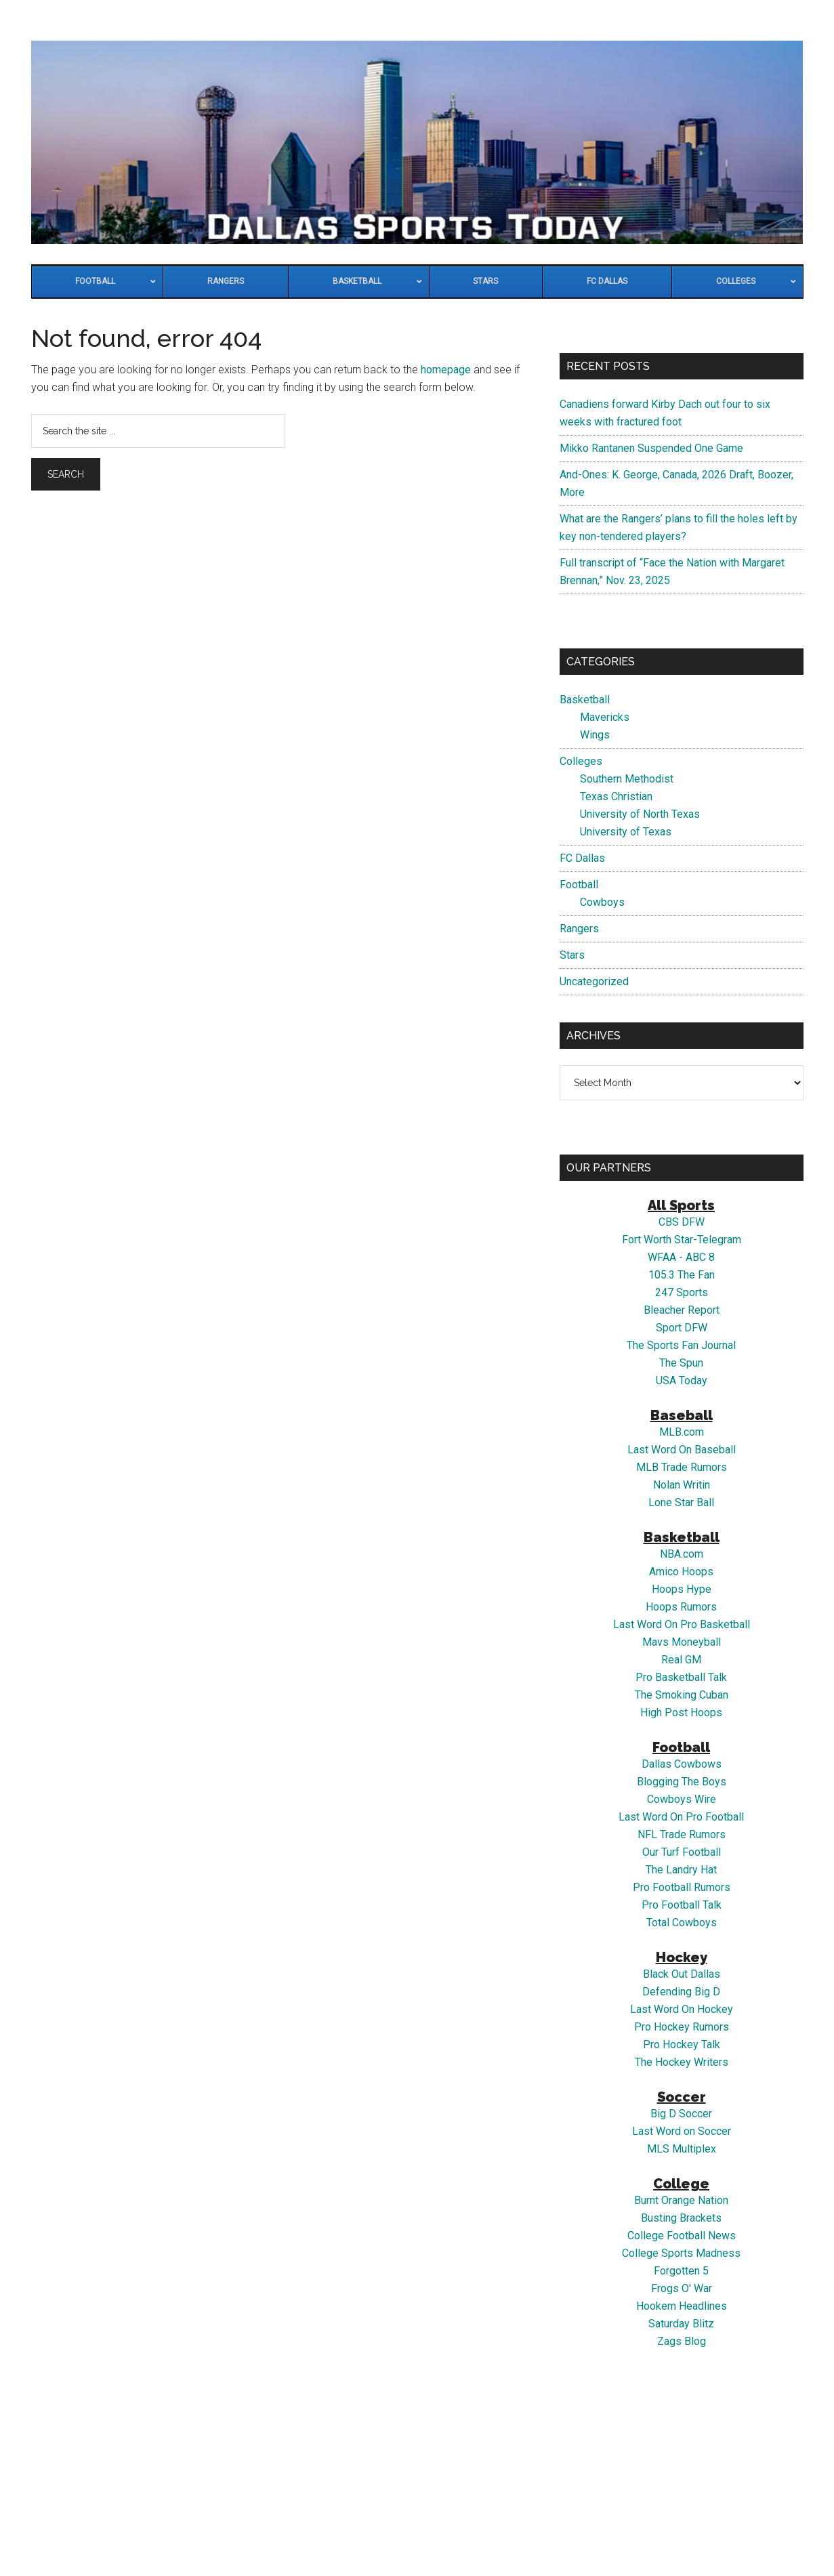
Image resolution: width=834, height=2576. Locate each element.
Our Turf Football (681, 1852)
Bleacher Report (682, 1310)
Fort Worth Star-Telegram (681, 1239)
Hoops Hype (681, 1589)
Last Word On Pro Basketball (681, 1624)
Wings (595, 734)
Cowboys (602, 902)
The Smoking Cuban (681, 1694)
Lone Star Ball (681, 1502)
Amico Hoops (681, 1571)
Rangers (579, 928)
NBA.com (681, 1553)
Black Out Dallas (681, 1974)
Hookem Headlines (681, 2306)
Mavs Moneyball (681, 1642)
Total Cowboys (681, 1922)
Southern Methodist (626, 778)
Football (579, 884)
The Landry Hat (681, 1869)
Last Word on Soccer (681, 2131)
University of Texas (625, 831)
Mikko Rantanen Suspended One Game (651, 448)
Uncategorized (594, 981)
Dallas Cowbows (682, 1764)
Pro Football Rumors (681, 1887)
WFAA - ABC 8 (681, 1257)
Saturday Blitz (681, 2323)
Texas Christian (616, 796)
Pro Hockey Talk (681, 2044)
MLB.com (681, 1432)
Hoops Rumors (681, 1606)
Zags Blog (681, 2341)
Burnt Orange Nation (681, 2200)
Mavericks (604, 717)
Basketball (585, 699)
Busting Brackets (681, 2217)
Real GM (681, 1659)
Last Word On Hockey (681, 2009)
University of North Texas (640, 814)
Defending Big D (681, 1991)
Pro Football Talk (682, 1904)
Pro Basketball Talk (681, 1677)
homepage (446, 369)
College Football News (681, 2235)
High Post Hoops (681, 1712)
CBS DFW (682, 1222)
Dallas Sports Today (417, 142)
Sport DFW (681, 1327)
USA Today (681, 1380)
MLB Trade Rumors (681, 1467)
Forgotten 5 (681, 2270)
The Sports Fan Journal (681, 1345)
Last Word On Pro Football (681, 1816)
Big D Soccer (681, 2113)
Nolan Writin (681, 1484)
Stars (572, 955)
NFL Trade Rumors (682, 1834)
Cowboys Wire (681, 1799)
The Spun (681, 1362)
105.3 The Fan (681, 1274)
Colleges (581, 761)
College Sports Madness (681, 2253)
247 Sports (681, 1292)
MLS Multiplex (681, 2148)
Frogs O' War (681, 2288)
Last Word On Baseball (681, 1449)
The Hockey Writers (681, 2062)
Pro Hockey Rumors (681, 2026)
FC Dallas (582, 858)
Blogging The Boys (681, 1781)
